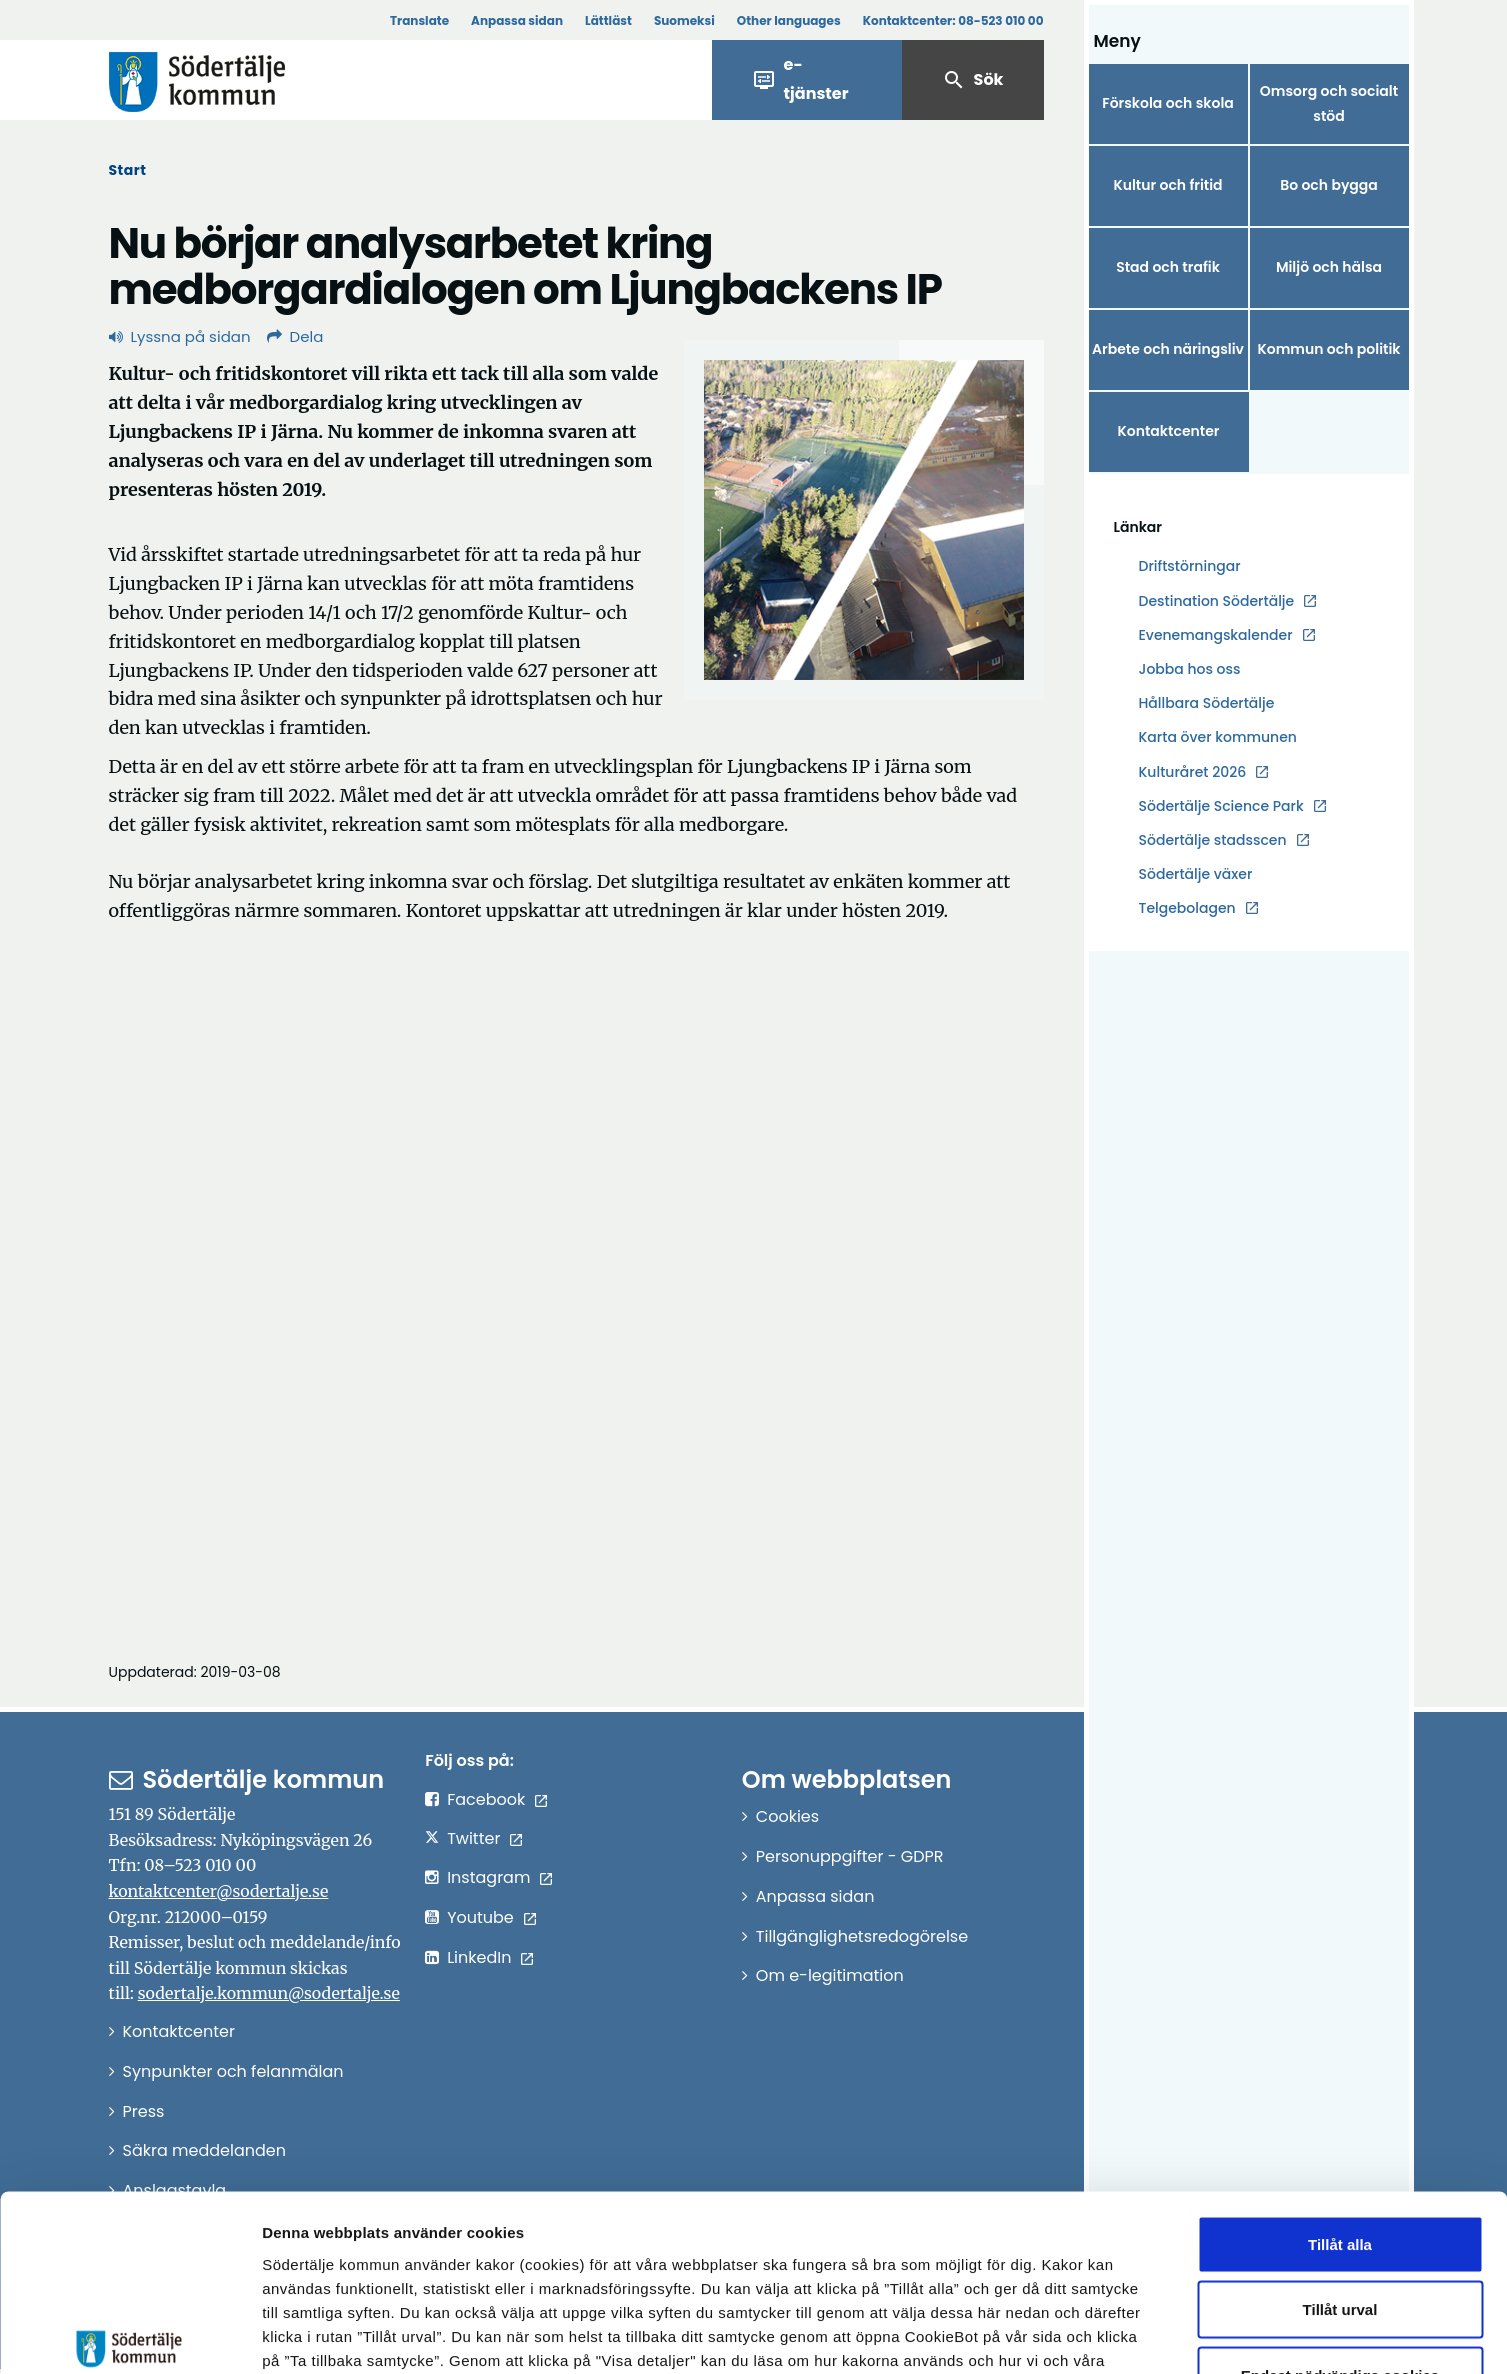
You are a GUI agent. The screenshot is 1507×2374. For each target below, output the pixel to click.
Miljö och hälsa (1329, 267)
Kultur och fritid (1167, 185)
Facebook (486, 1799)
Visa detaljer (1095, 2334)
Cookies (787, 1816)
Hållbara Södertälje (1207, 703)
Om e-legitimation (830, 1975)
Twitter (473, 1838)
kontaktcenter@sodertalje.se (219, 1891)
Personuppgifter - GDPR (850, 1856)
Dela (295, 336)
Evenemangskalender (1216, 635)
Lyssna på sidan (180, 336)
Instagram (488, 1877)
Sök (973, 80)
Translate (419, 20)
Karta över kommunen (1218, 737)
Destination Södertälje (1217, 601)
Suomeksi (684, 20)
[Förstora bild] (864, 520)
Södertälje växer (1196, 874)
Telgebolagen (1187, 908)
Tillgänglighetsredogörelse (862, 1936)
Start (128, 170)
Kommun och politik (1328, 349)
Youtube (480, 1917)
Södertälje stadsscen (1213, 840)
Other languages (789, 20)
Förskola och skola (1168, 103)
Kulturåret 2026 (1193, 772)
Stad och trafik (1168, 267)
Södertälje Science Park (1221, 806)
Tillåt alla (1340, 2111)
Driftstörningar (1190, 566)
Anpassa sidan (517, 20)
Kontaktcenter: (953, 20)
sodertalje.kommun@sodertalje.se (269, 1993)
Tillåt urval (1340, 2177)
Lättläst (608, 20)
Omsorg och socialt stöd (1329, 103)
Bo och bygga (1329, 185)
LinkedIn (479, 1957)
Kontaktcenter (1168, 431)
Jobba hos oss (1190, 669)
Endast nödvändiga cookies (1340, 2242)
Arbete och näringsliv (1168, 349)
